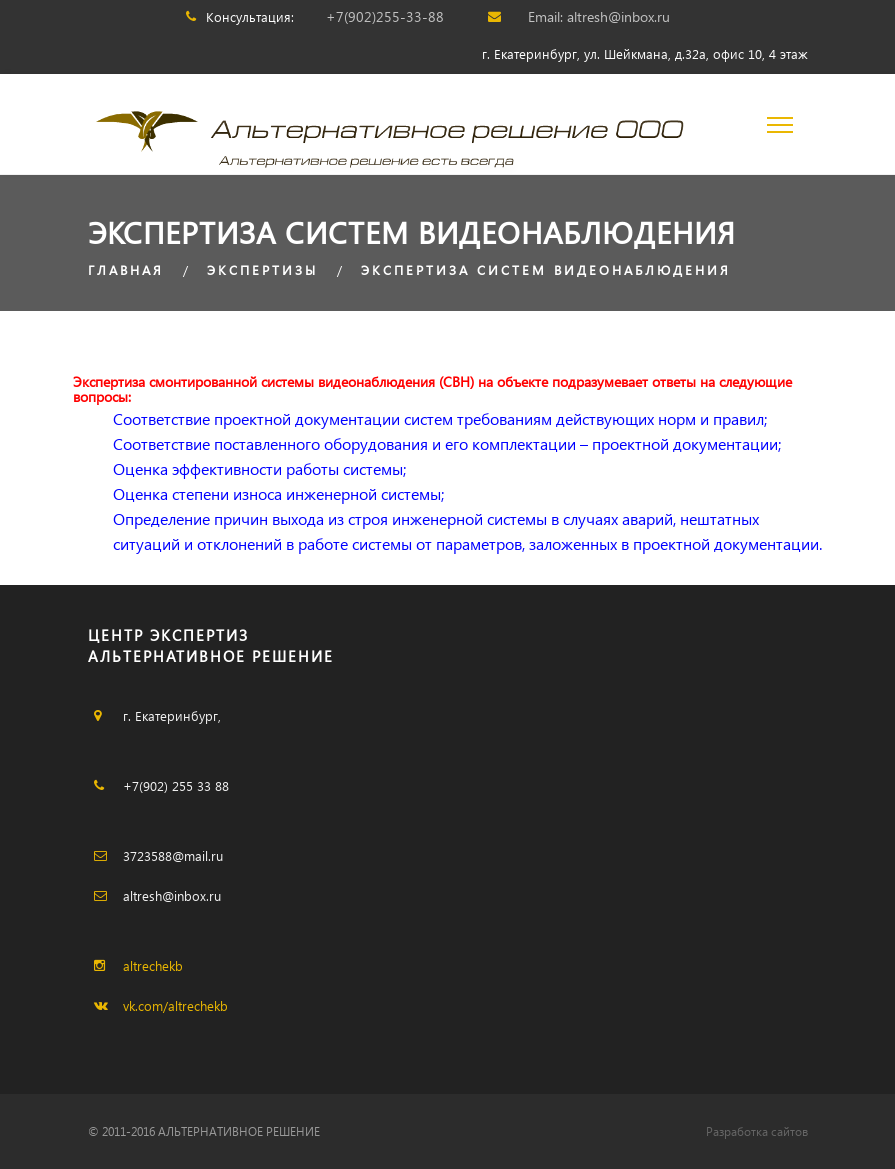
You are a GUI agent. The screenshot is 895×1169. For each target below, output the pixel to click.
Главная (126, 269)
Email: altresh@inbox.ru (599, 16)
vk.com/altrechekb (175, 1005)
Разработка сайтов (757, 1131)
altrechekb (153, 965)
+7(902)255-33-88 (385, 16)
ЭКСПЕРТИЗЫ (262, 269)
